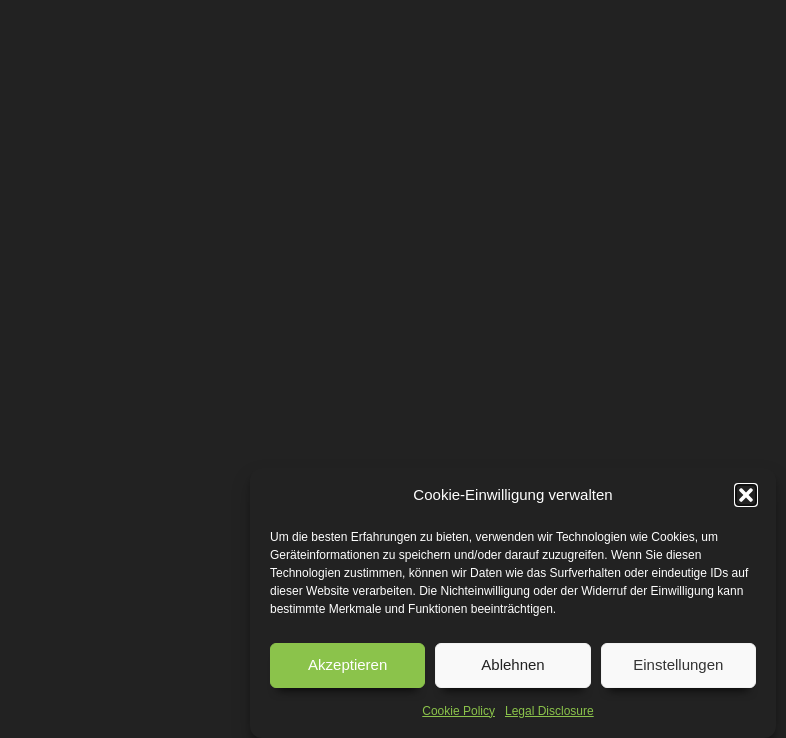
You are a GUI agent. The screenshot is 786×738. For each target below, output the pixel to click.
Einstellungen (678, 664)
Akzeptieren (347, 664)
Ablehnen (512, 664)
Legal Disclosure (549, 711)
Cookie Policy (458, 711)
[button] (746, 495)
